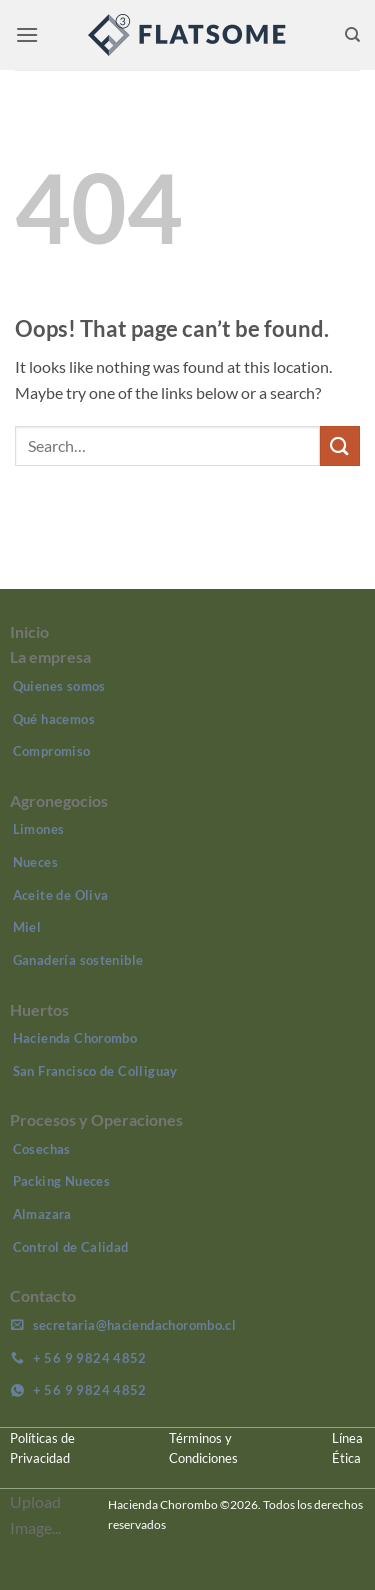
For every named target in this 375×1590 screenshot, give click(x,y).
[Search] (352, 35)
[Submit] (340, 445)
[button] (27, 34)
